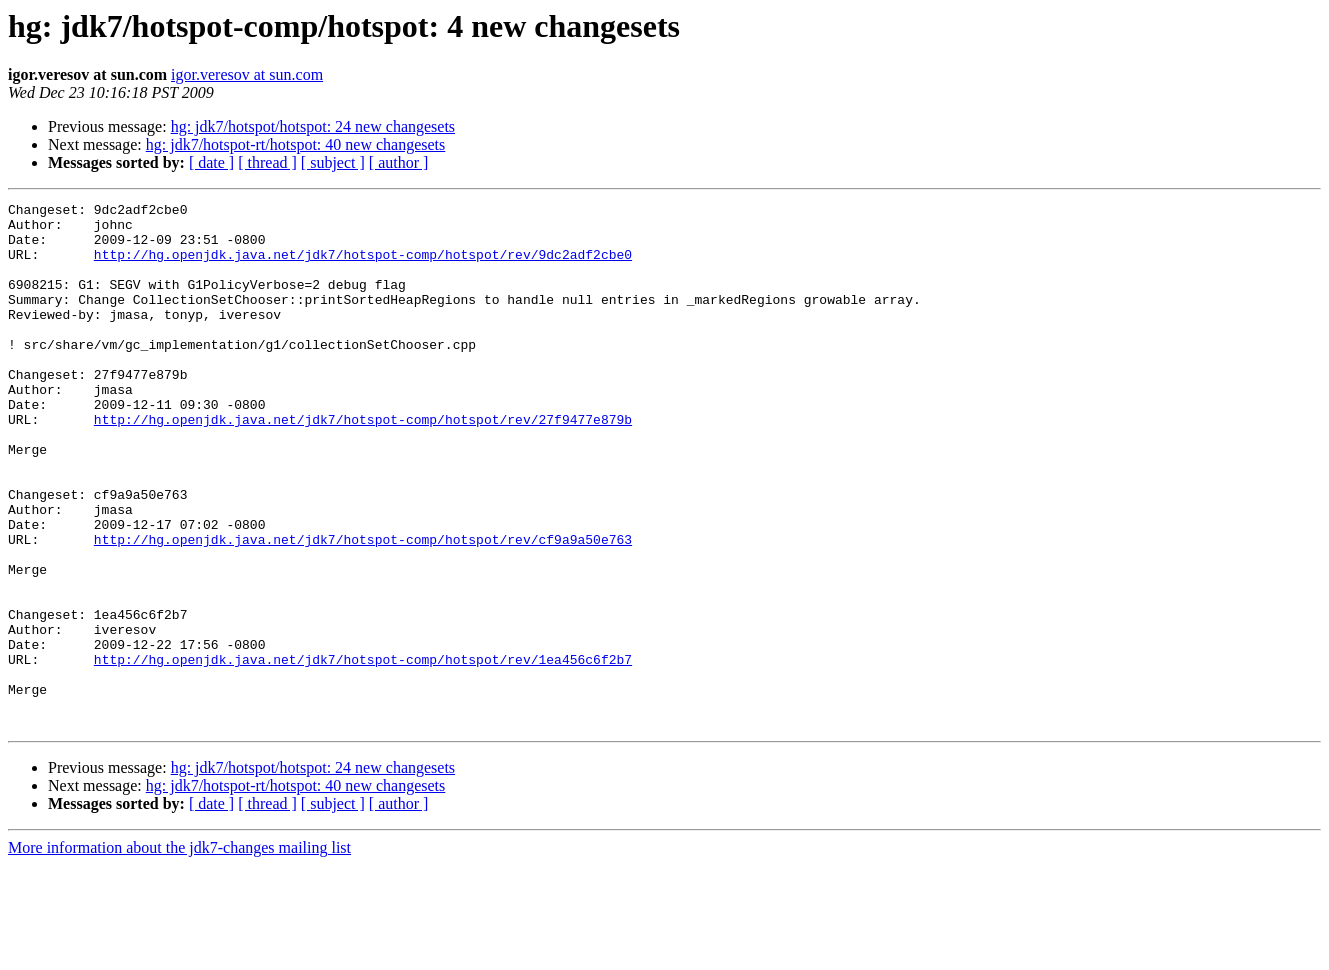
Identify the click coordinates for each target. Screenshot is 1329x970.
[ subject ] (333, 162)
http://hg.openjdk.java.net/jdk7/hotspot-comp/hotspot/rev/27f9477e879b (363, 464)
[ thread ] (267, 162)
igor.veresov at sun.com (247, 74)
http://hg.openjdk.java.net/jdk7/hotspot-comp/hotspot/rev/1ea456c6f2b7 (363, 752)
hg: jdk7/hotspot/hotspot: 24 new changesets (313, 126)
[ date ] (211, 162)
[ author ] (399, 162)
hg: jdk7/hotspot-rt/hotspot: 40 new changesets (296, 144)
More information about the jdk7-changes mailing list (179, 952)
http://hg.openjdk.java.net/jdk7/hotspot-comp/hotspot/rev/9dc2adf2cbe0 (363, 266)
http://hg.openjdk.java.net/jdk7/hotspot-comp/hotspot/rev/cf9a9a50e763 (363, 608)
